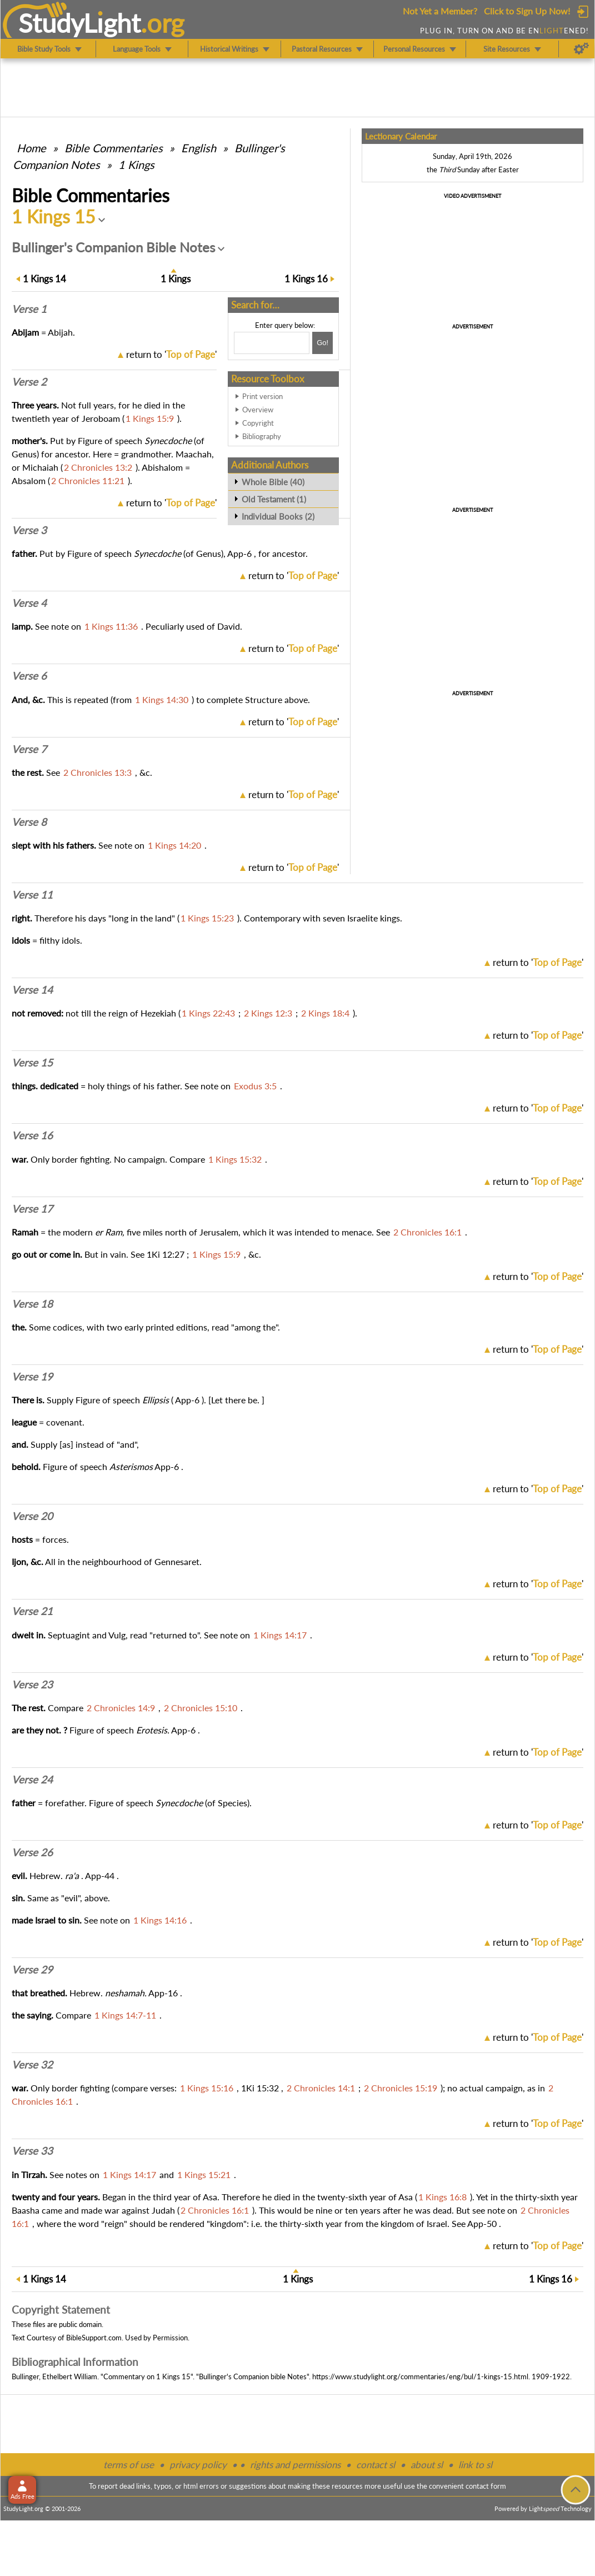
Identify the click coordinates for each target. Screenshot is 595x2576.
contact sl (375, 2464)
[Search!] (322, 343)
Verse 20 (32, 1516)
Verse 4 (29, 603)
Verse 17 (32, 1209)
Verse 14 (32, 990)
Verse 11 (32, 895)
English (198, 148)
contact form (486, 2486)
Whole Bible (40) (273, 482)
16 (306, 279)
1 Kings (136, 164)
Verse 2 (29, 382)
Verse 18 (32, 1304)
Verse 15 (32, 1063)
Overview (257, 409)
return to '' (171, 354)
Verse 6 (29, 676)
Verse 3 (29, 530)
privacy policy (198, 2464)
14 (44, 279)
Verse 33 (32, 2151)
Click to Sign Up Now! (527, 11)
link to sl (475, 2464)
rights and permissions (295, 2464)
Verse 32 (32, 2065)
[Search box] (271, 343)
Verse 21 (32, 1611)
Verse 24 (32, 1779)
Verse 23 (32, 1684)
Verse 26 (32, 1852)
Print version (262, 396)
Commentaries (113, 148)
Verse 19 (32, 1377)
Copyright (258, 422)
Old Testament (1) (274, 499)
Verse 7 (29, 749)
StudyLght (79, 22)
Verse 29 (32, 1970)
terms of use (128, 2464)
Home (31, 148)
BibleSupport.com (94, 2337)
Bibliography (261, 436)
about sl (427, 2464)
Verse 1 (29, 309)
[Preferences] (581, 49)
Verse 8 (29, 822)
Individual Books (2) (278, 516)
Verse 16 (32, 1135)
